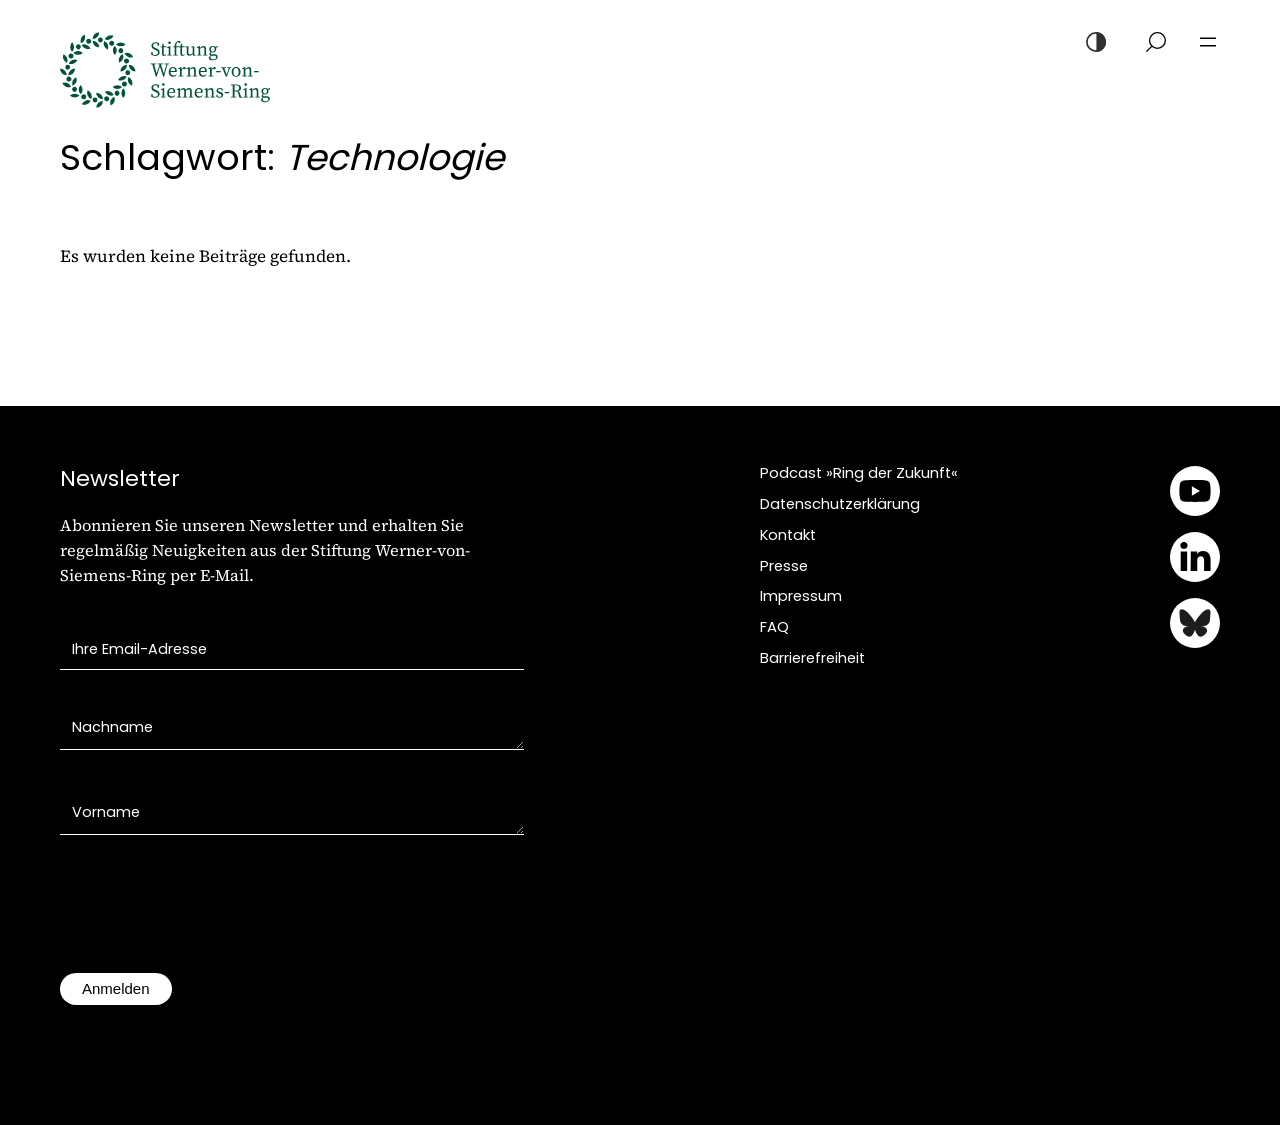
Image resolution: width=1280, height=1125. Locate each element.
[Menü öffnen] (1208, 42)
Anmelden (116, 988)
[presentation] (212, 914)
